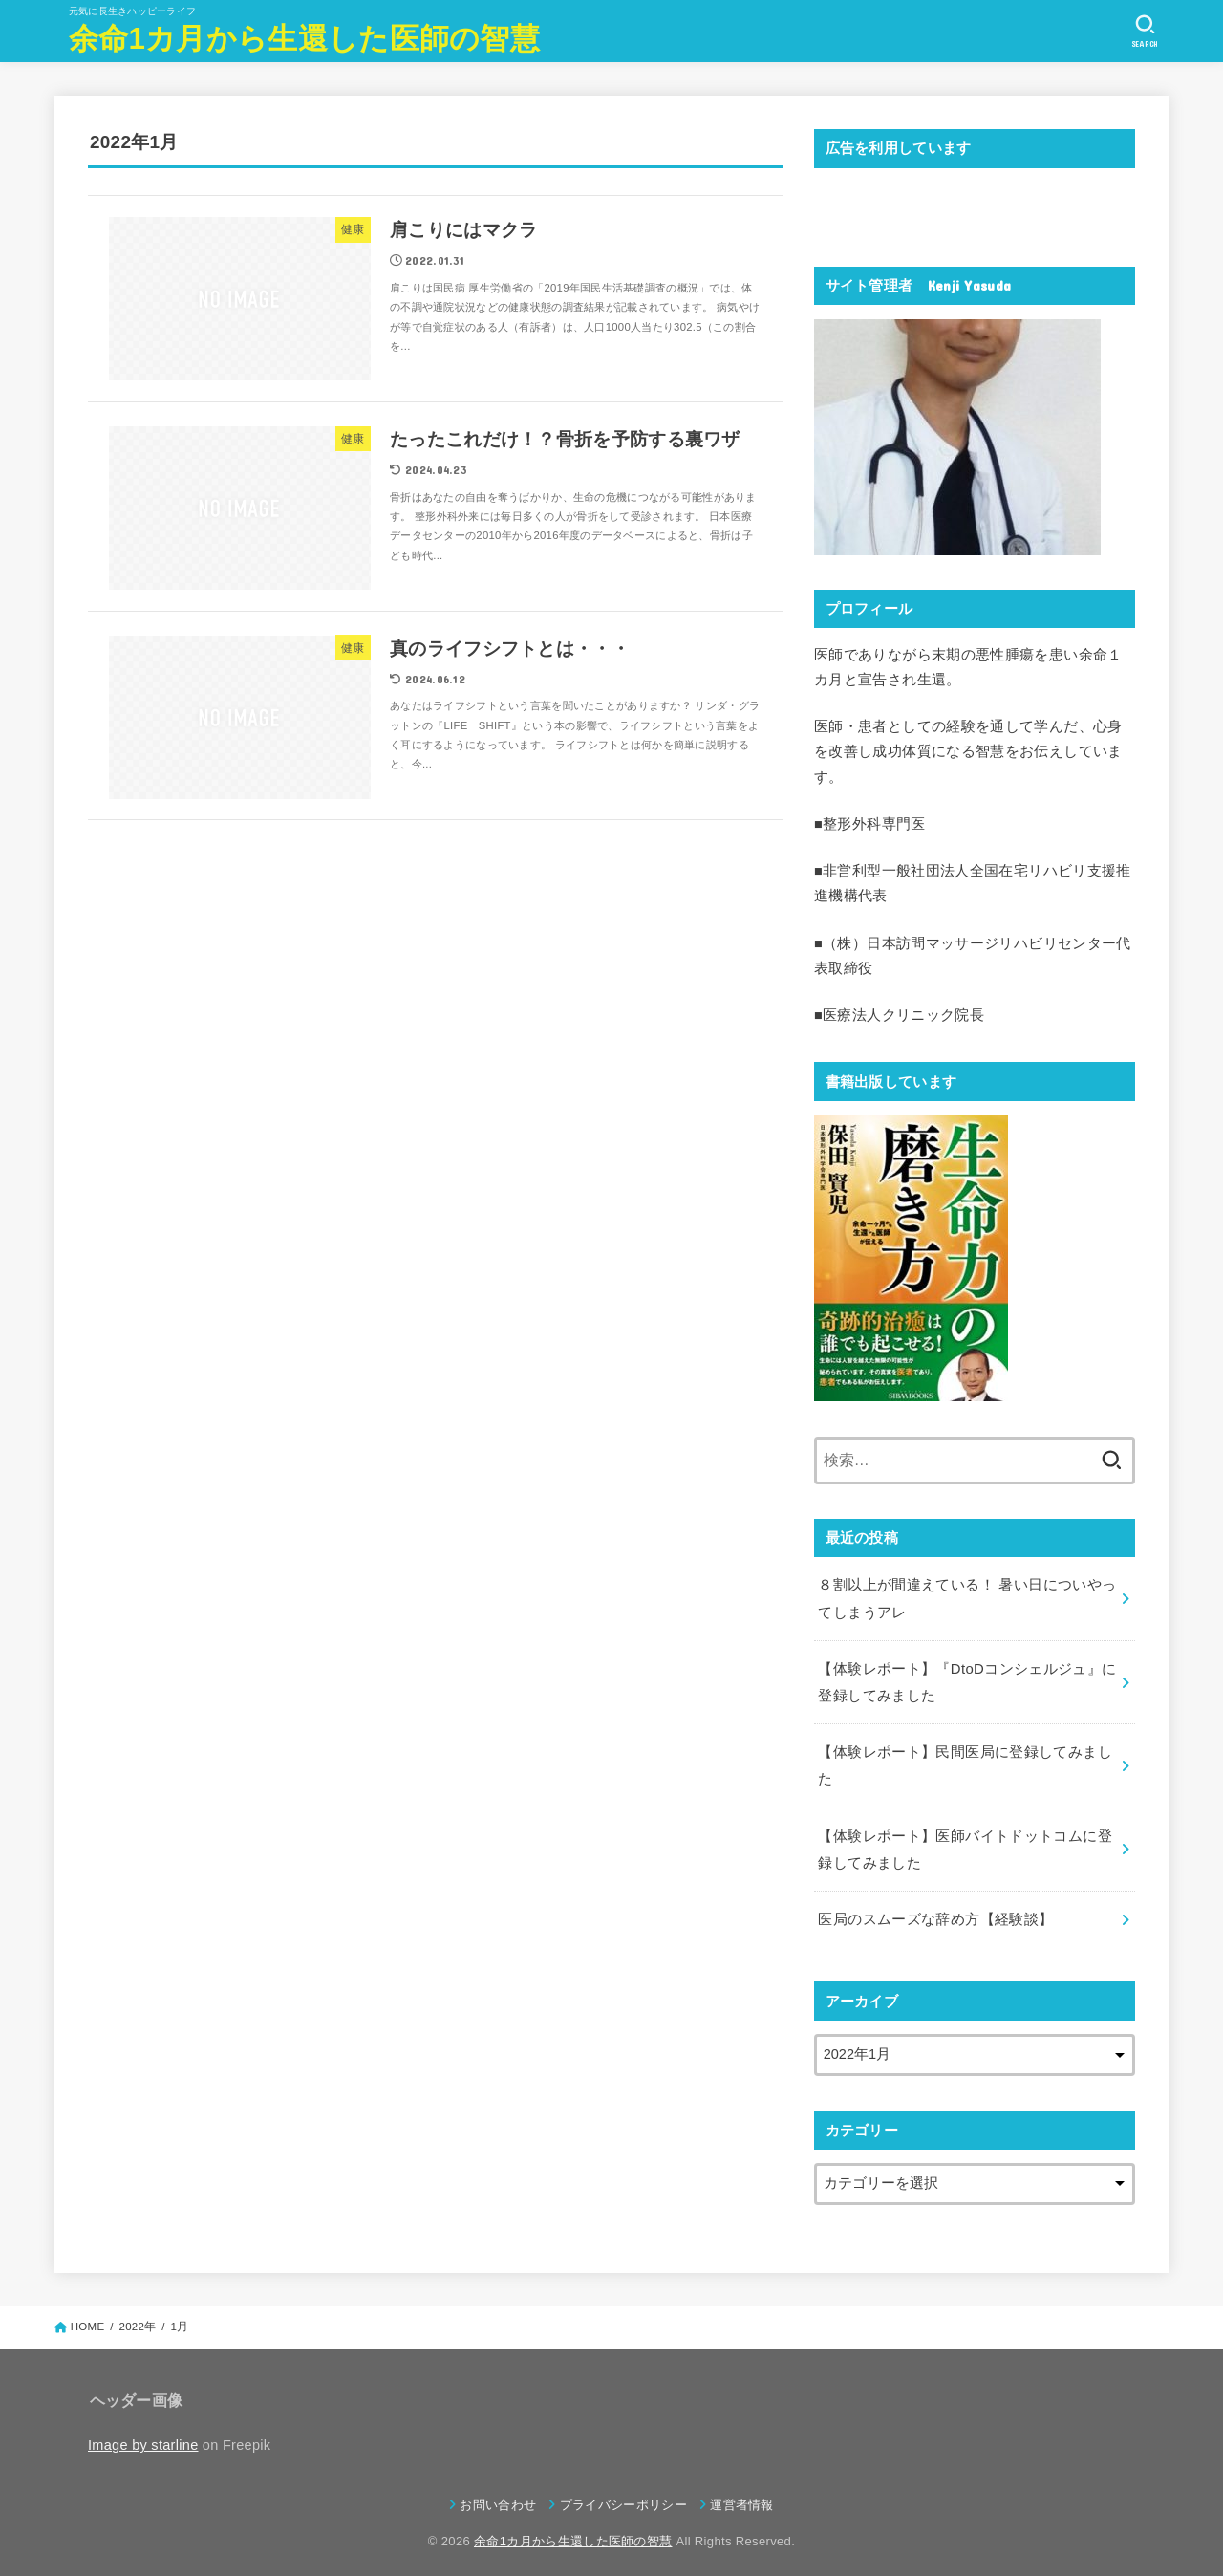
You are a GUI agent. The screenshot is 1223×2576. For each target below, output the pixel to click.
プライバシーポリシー (623, 2494)
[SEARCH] (1145, 31)
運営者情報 (742, 2494)
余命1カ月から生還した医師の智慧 (304, 38)
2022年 (137, 2317)
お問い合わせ (498, 2494)
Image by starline (143, 2435)
